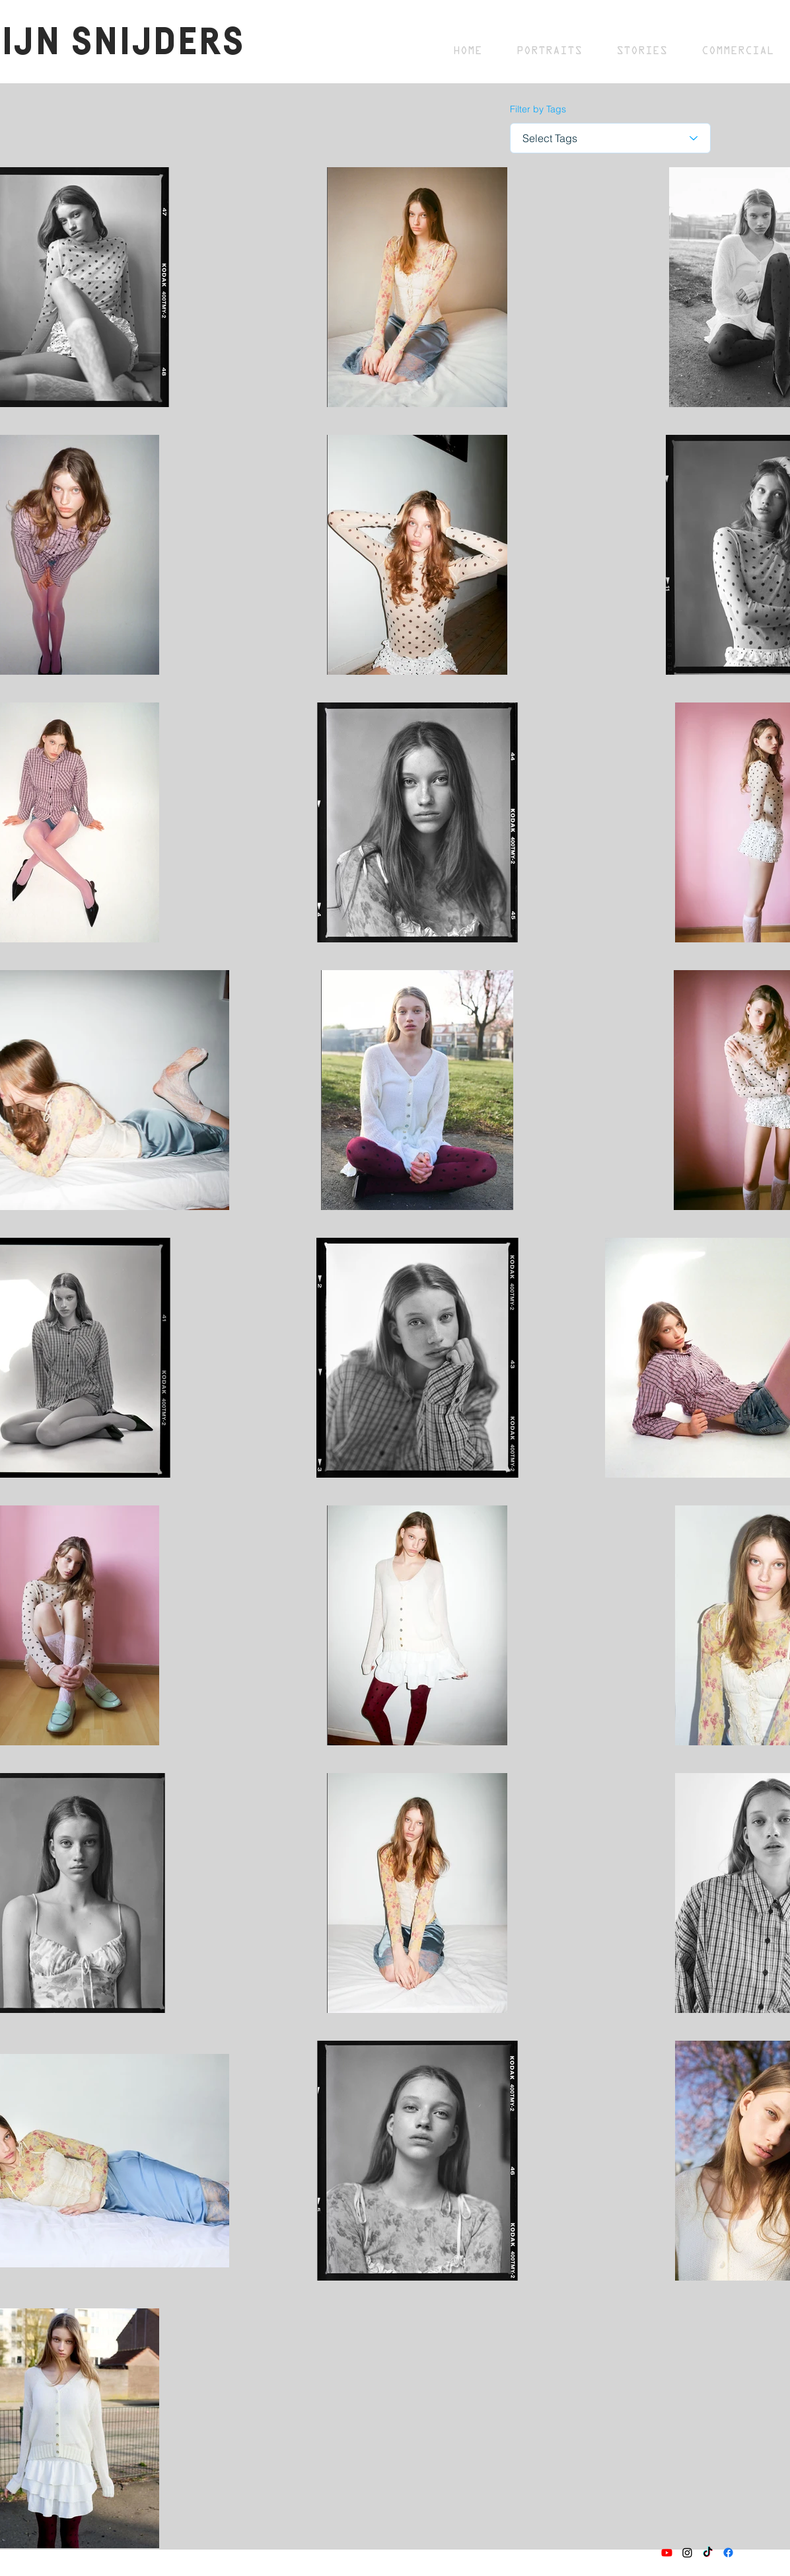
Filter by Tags (538, 109)
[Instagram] (687, 2552)
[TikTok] (707, 2552)
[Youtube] (667, 2552)
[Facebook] (728, 2552)
